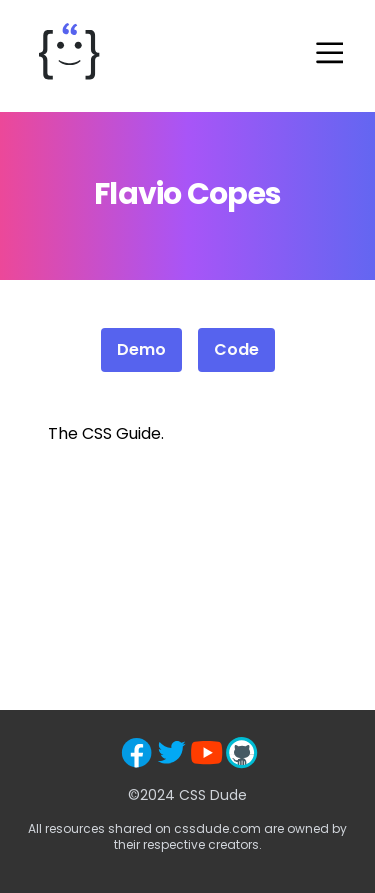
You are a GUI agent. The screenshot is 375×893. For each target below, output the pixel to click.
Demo (141, 349)
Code (236, 349)
